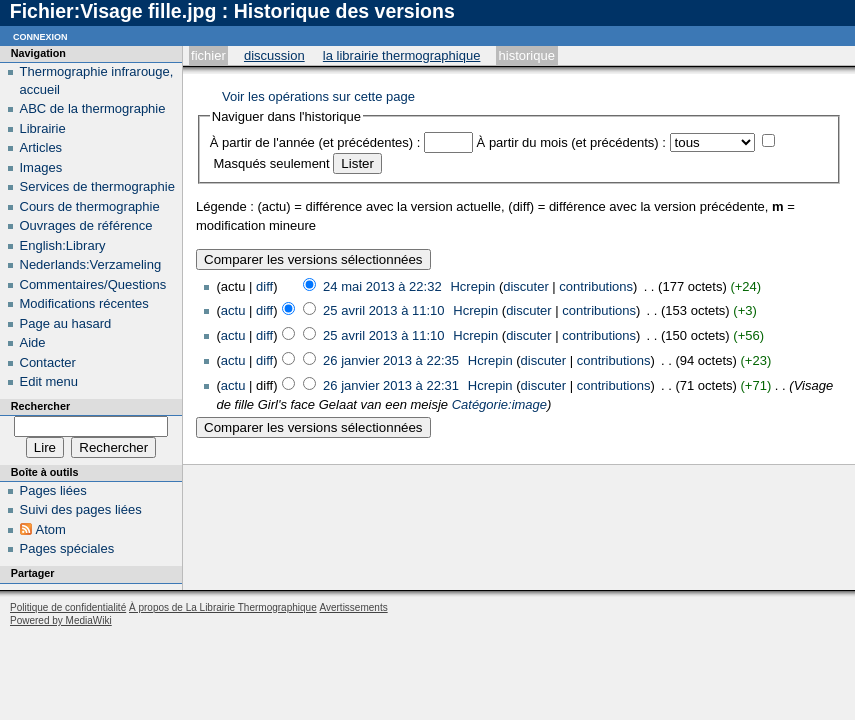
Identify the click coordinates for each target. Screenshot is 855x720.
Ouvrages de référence (86, 225)
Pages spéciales (67, 548)
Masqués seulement (271, 163)
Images (41, 167)
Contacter (48, 362)
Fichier (208, 55)
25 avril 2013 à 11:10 (383, 310)
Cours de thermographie (90, 206)
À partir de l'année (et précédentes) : (315, 142)
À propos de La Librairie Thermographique (223, 607)
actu (233, 310)
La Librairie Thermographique (402, 55)
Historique (527, 55)
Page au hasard (66, 323)
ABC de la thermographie (93, 108)
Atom (51, 529)
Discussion (274, 55)
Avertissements (353, 607)
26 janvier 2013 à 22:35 (391, 360)
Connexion (40, 35)
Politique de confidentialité (68, 607)
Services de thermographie (97, 186)
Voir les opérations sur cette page (318, 96)
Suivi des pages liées (81, 509)
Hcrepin (472, 286)
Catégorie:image (499, 404)
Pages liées (53, 490)
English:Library (63, 245)
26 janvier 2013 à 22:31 (391, 385)
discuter (526, 286)
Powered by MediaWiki (61, 620)
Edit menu (49, 381)
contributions (596, 286)
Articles (41, 147)
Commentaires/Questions (93, 284)
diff (264, 286)
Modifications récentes (84, 303)
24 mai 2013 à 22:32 (382, 286)
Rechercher (40, 406)
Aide (33, 342)
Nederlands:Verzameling (91, 264)
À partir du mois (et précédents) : (571, 142)
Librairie (43, 128)
